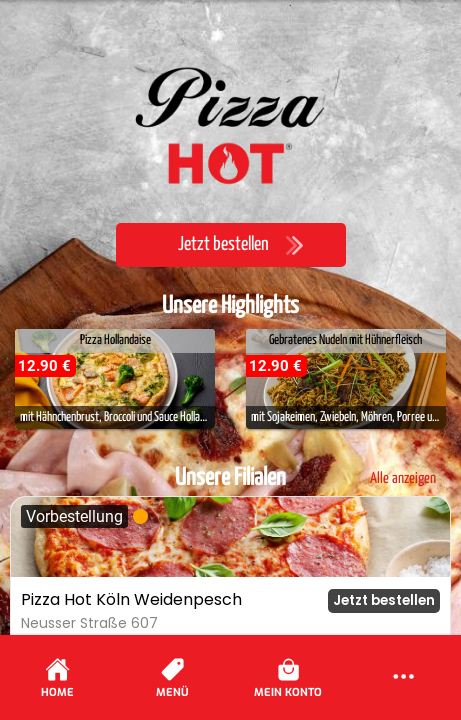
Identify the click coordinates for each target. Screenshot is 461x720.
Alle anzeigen (403, 478)
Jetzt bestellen (384, 600)
